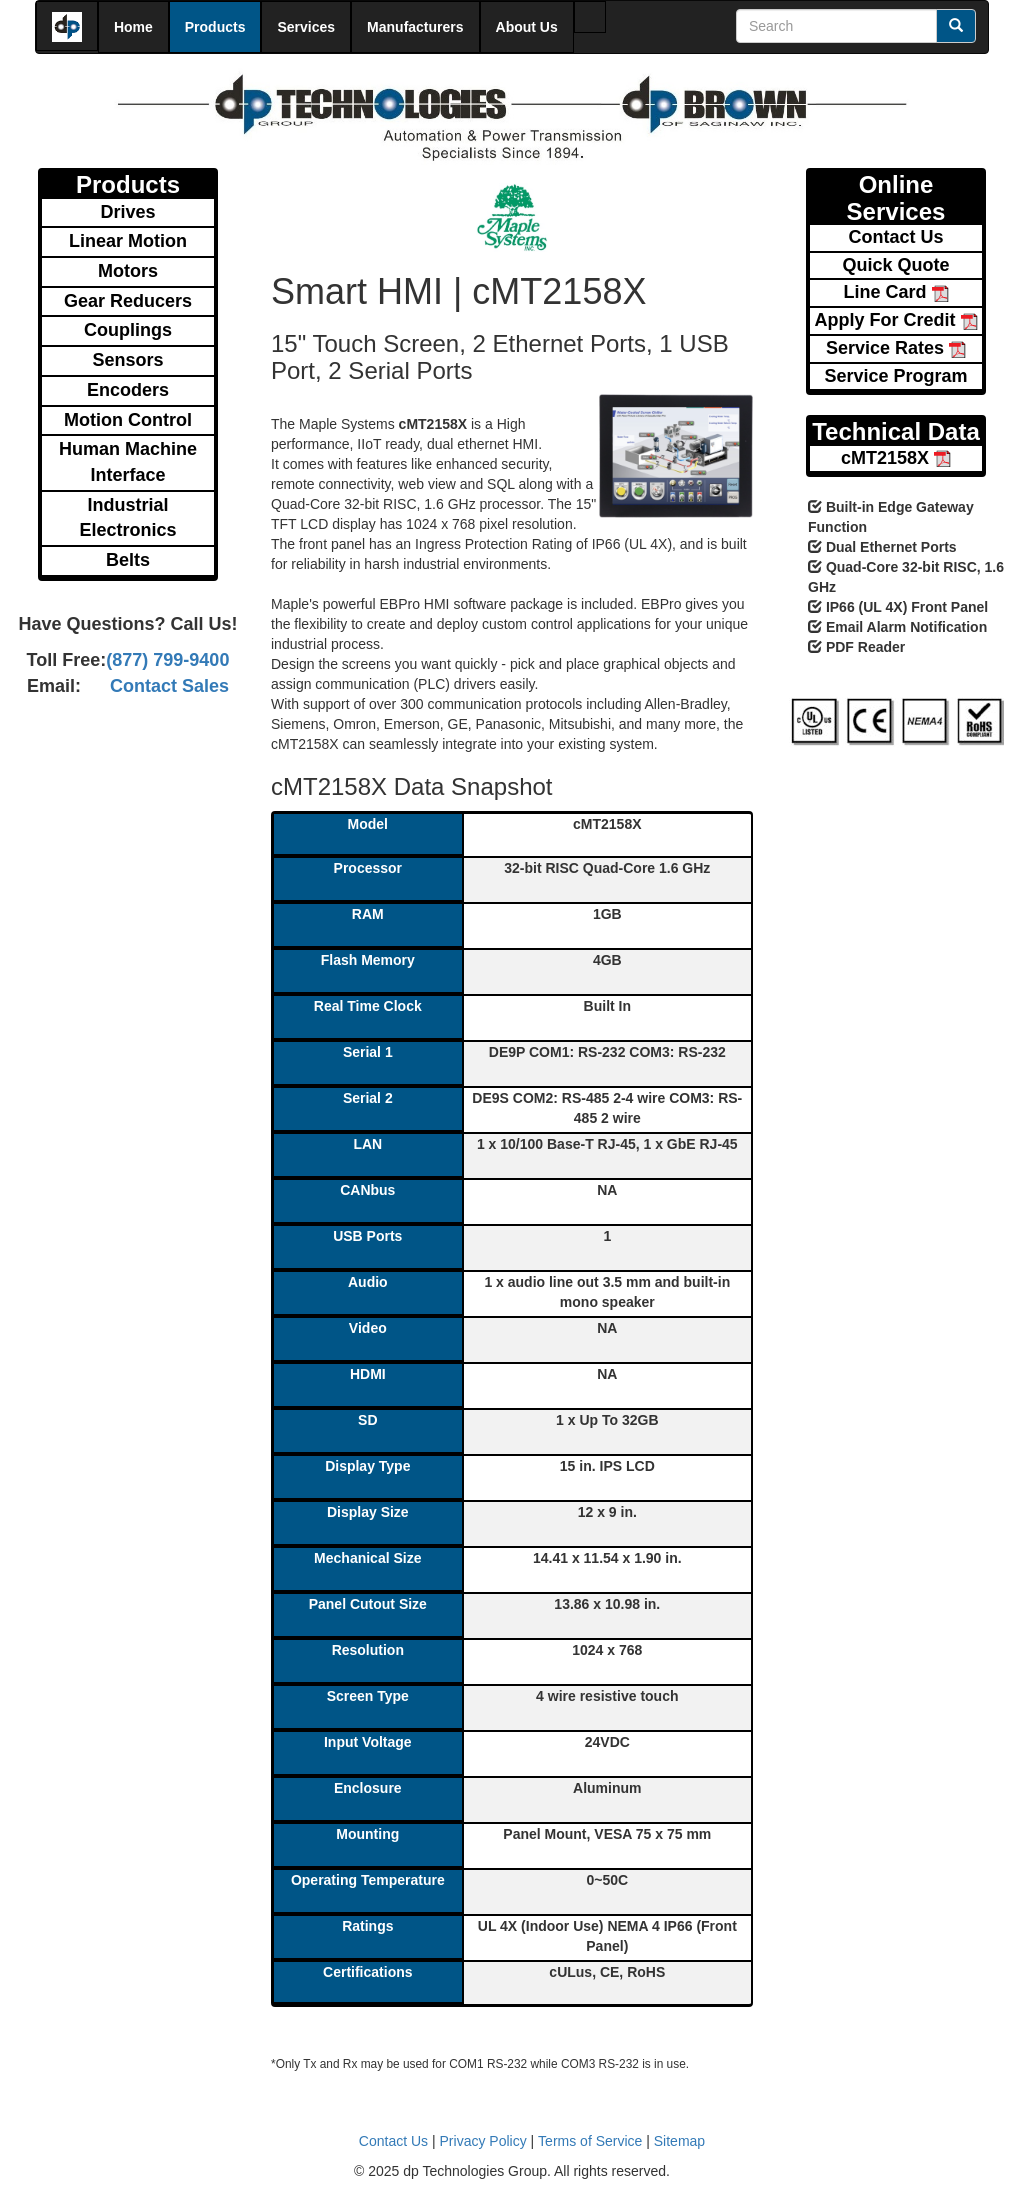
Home (133, 27)
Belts (128, 560)
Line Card (895, 292)
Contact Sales (169, 686)
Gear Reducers (128, 301)
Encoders (128, 390)
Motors (128, 271)
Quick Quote (895, 265)
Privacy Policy (483, 2141)
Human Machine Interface (128, 462)
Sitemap (679, 2141)
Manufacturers (415, 27)
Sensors (127, 360)
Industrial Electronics (127, 518)
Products (215, 27)
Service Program (895, 376)
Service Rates (896, 348)
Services (306, 27)
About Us (527, 27)
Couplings (128, 330)
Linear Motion (128, 241)
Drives (127, 212)
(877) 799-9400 (167, 660)
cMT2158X (896, 458)
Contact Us (895, 237)
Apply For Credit (895, 320)
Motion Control (128, 420)
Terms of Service (590, 2141)
